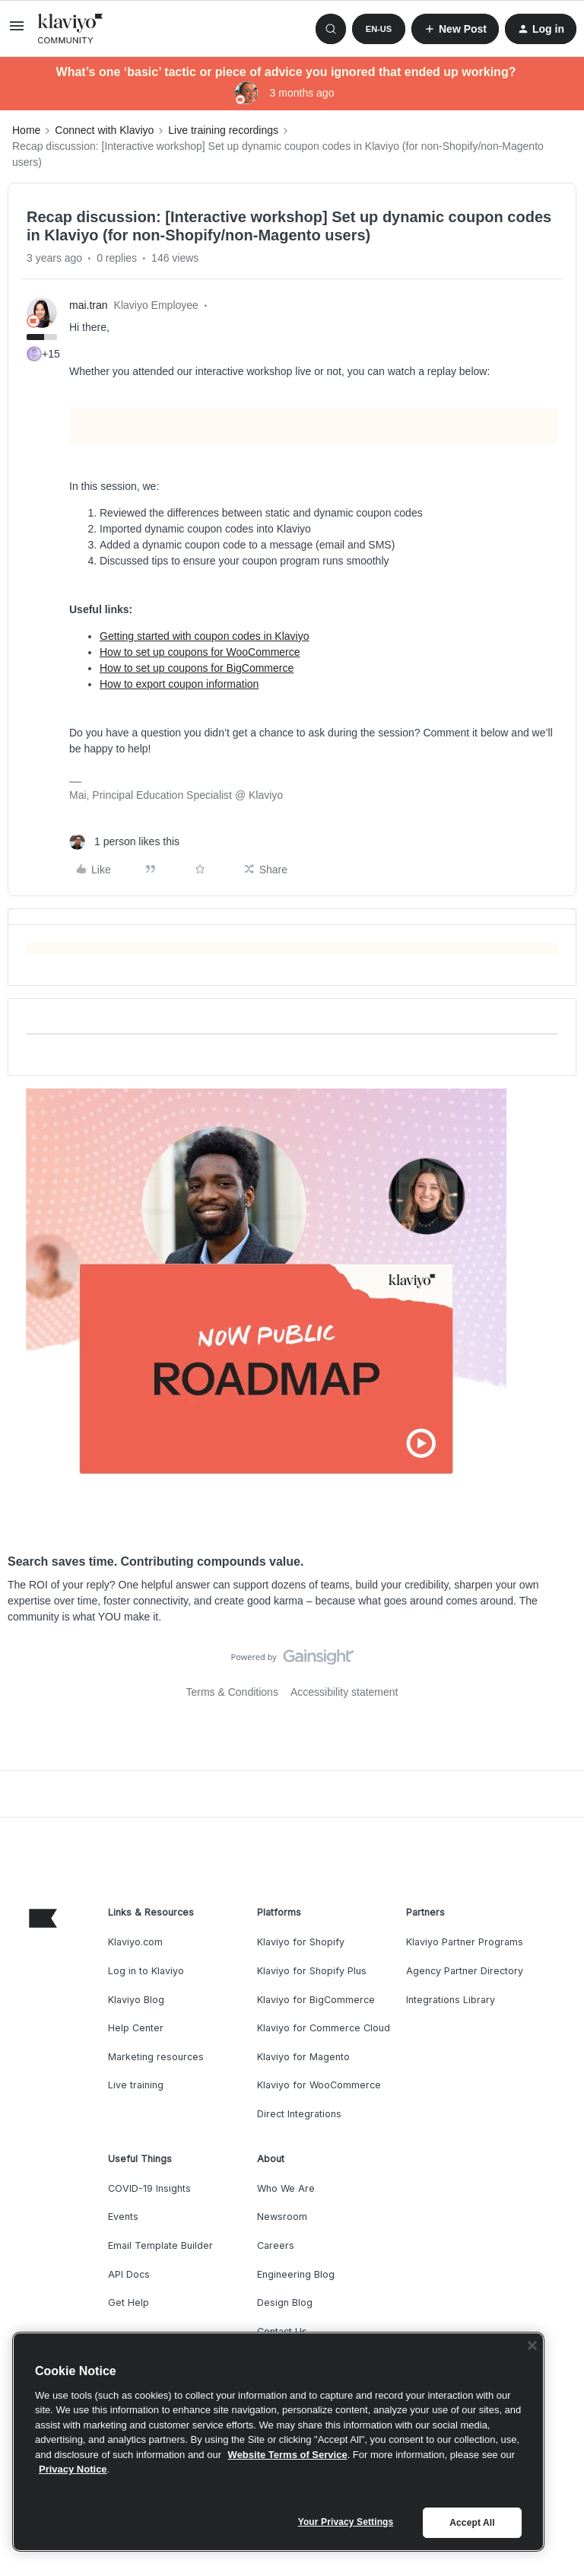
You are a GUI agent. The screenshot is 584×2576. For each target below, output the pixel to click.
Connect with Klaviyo (104, 130)
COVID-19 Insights (149, 2188)
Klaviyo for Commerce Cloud (323, 2028)
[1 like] (124, 842)
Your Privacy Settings (346, 2522)
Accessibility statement (344, 1692)
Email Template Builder (160, 2245)
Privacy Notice (73, 2469)
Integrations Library (450, 1999)
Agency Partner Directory (464, 1971)
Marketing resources (156, 2056)
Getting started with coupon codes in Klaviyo (204, 636)
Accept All (471, 2522)
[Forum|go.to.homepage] (70, 29)
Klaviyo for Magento (303, 2056)
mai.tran (88, 305)
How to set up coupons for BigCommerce (197, 668)
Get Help (128, 2302)
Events (123, 2216)
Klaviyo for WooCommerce (319, 2085)
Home (26, 130)
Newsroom (282, 2216)
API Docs (129, 2274)
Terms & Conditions (232, 1692)
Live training (135, 2085)
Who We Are (286, 2188)
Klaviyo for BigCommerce (316, 1999)
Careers (275, 2245)
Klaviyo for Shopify (300, 1942)
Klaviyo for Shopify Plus (312, 1971)
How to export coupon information (179, 684)
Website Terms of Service (288, 2454)
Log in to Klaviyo (146, 1971)
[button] (17, 31)
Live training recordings (223, 130)
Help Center (135, 2028)
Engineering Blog (296, 2274)
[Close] (532, 2345)
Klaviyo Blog (136, 1999)
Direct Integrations (299, 2114)
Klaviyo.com (135, 1942)
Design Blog (285, 2302)
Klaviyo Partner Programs (464, 1942)
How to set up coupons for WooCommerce (200, 652)
